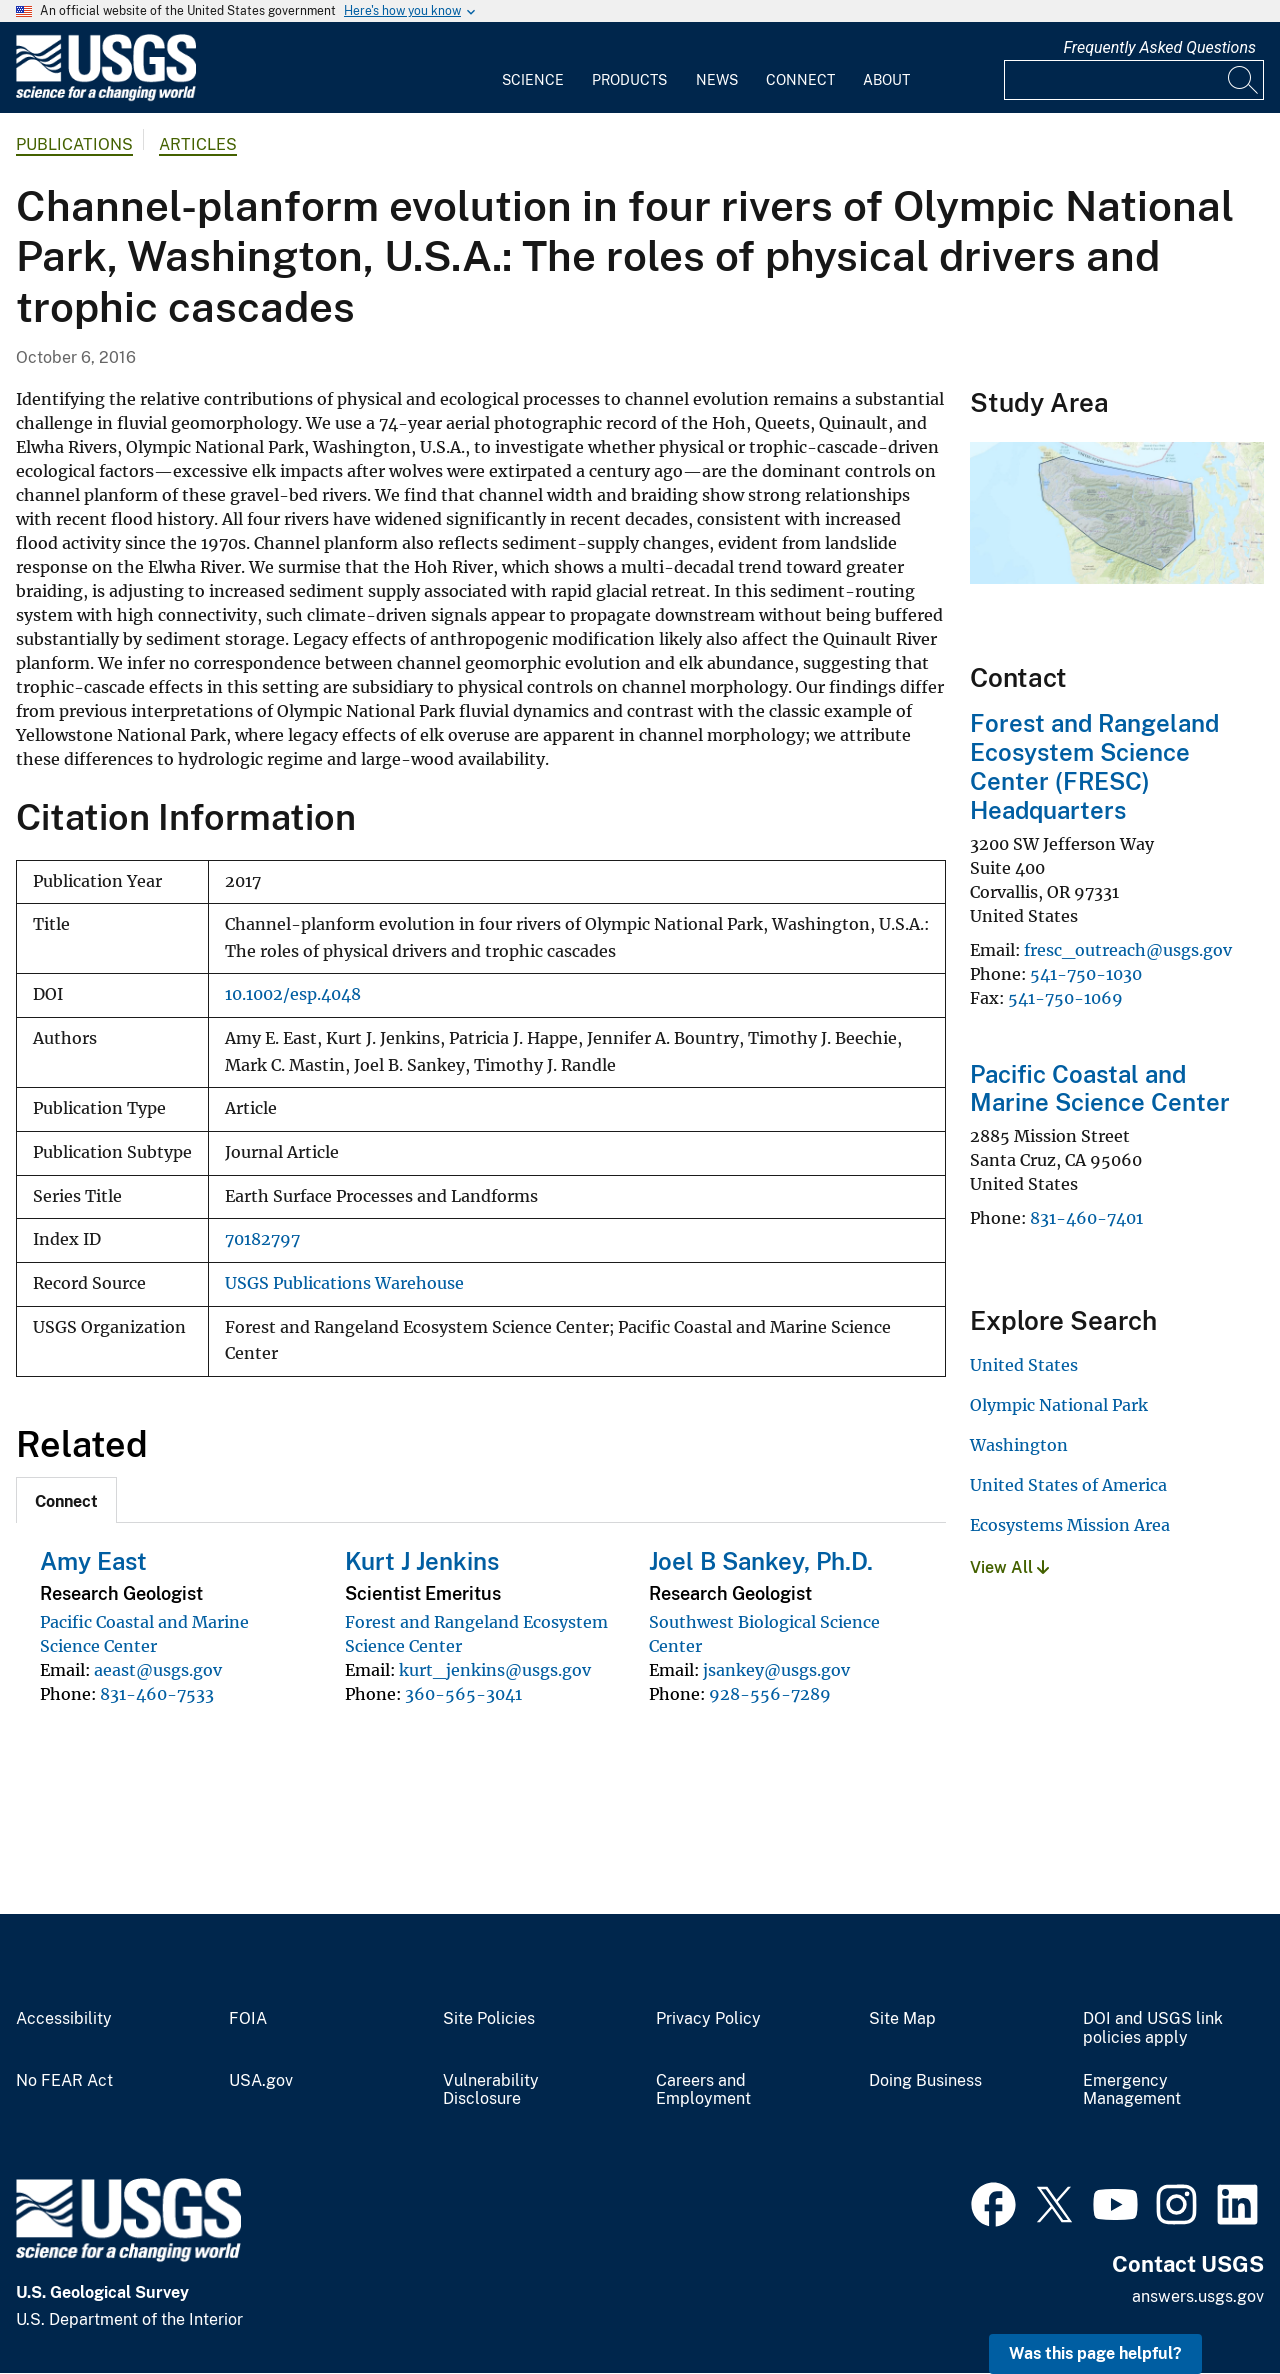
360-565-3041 (463, 1694)
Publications (74, 144)
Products (629, 80)
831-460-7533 (157, 1694)
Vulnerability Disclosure (491, 2090)
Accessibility (64, 2019)
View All (1009, 1567)
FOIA (248, 2019)
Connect (800, 80)
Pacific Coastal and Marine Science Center (1100, 1088)
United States (1024, 1365)
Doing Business (925, 2081)
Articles (198, 144)
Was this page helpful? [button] (1095, 2353)
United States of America (1068, 1485)
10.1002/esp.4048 (293, 994)
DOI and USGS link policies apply (1153, 2028)
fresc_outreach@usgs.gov (1128, 950)
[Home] (106, 96)
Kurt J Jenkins (422, 1561)
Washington (1019, 1445)
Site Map (902, 2019)
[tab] (66, 1500)
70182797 (262, 1239)
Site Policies (489, 2019)
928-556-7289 (770, 1694)
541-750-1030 (1086, 974)
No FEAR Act (64, 2081)
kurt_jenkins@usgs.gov (495, 1670)
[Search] (1244, 80)
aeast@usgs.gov (158, 1670)
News (717, 80)
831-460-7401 (1086, 1218)
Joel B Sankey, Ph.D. (761, 1561)
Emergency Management (1132, 2090)
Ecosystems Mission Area (1070, 1525)
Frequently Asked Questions (1159, 47)
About (886, 80)
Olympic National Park (1059, 1405)
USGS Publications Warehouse (344, 1283)
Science (533, 80)
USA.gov (261, 2081)
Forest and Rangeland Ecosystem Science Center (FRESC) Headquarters (1094, 766)
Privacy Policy (708, 2019)
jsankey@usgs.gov (776, 1670)
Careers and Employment (703, 2090)
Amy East (93, 1561)
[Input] (1134, 80)
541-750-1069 (1065, 998)
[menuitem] (533, 68)
